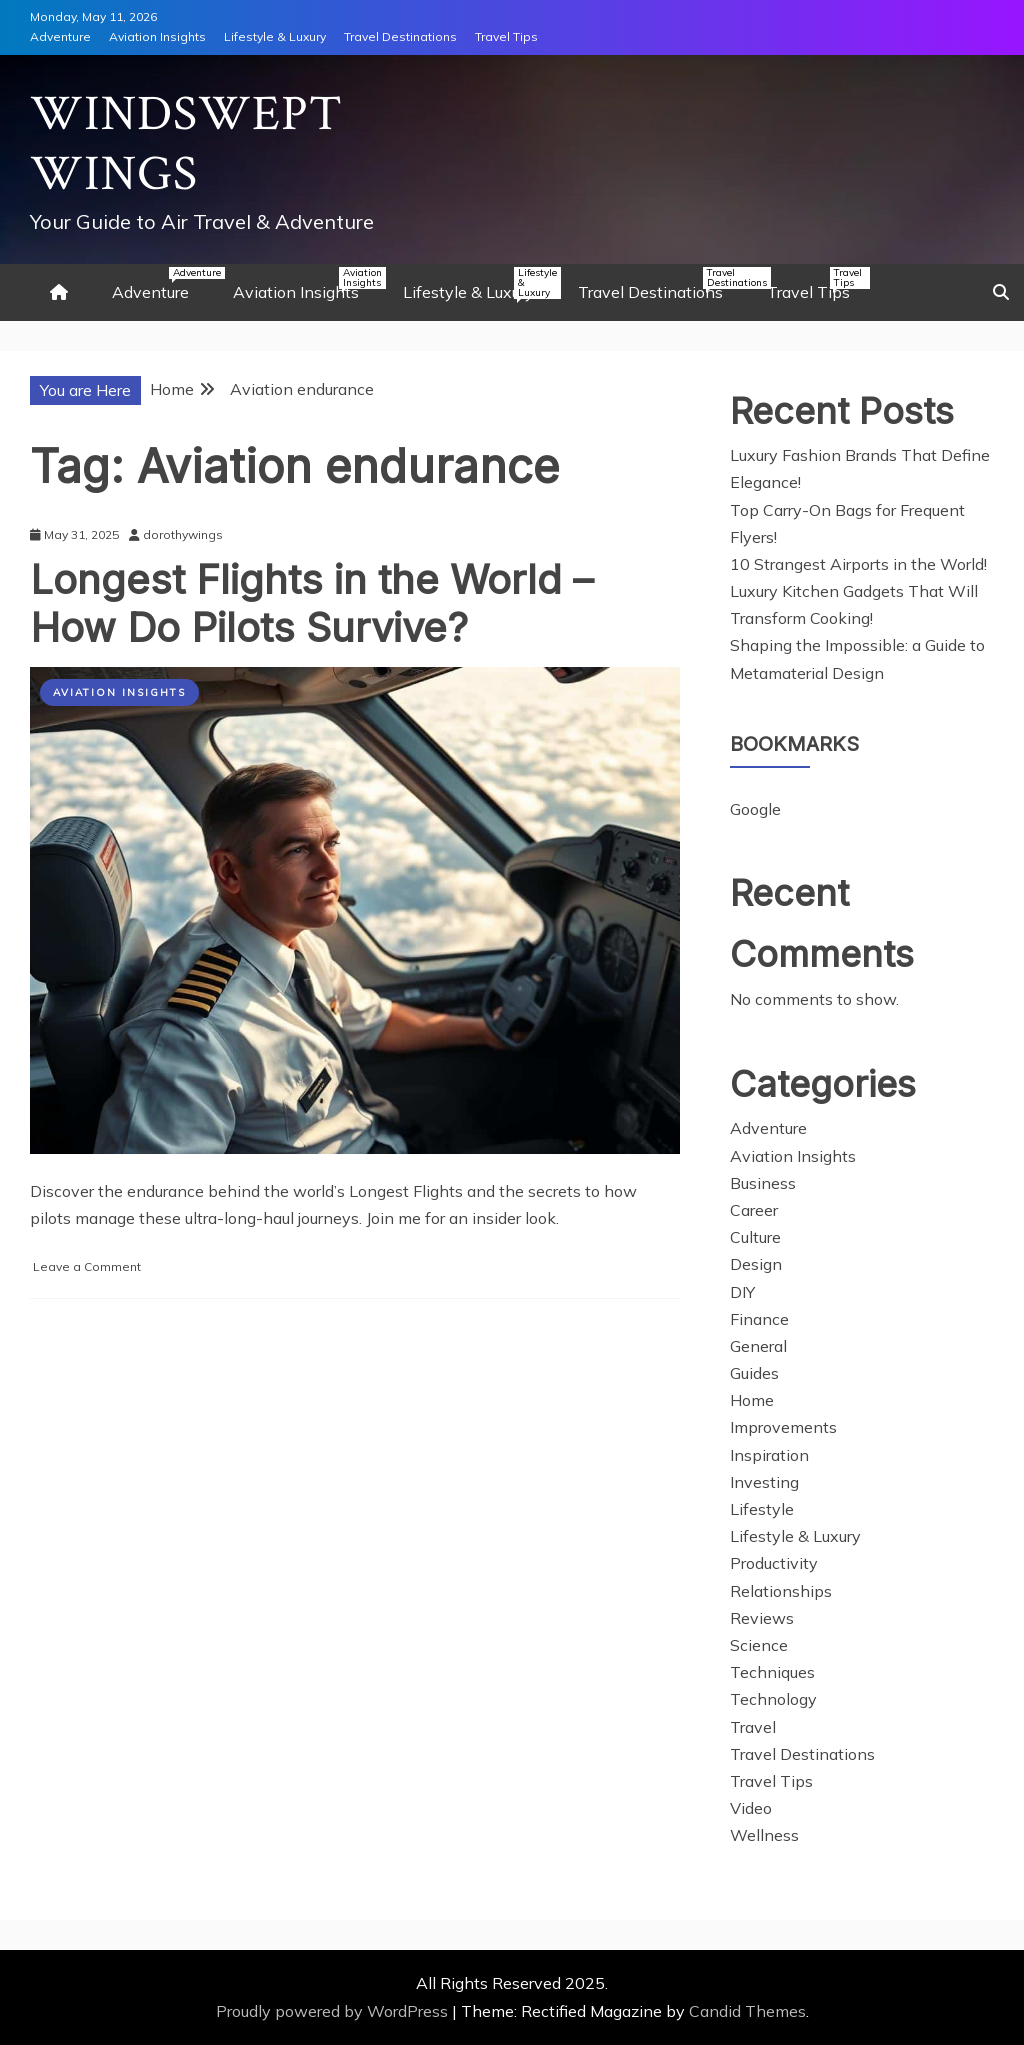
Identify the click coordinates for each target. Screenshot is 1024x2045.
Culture (755, 1237)
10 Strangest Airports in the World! (858, 564)
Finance (759, 1319)
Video (751, 1808)
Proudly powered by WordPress (334, 2011)
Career (754, 1210)
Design (756, 1264)
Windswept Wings (186, 144)
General (758, 1346)
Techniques (772, 1672)
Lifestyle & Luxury (275, 36)
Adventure (60, 36)
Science (759, 1645)
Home (752, 1400)
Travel (753, 1727)
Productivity (774, 1563)
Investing (764, 1482)
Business (763, 1183)
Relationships (781, 1591)
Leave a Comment (87, 1266)
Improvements (783, 1427)
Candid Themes (747, 2011)
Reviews (762, 1618)
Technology (773, 1699)
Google (755, 809)
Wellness (764, 1835)
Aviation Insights (157, 36)
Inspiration (769, 1455)
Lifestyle (762, 1509)
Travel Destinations (400, 36)
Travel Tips (506, 36)
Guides (754, 1373)
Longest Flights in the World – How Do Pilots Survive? (311, 603)
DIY (742, 1292)
